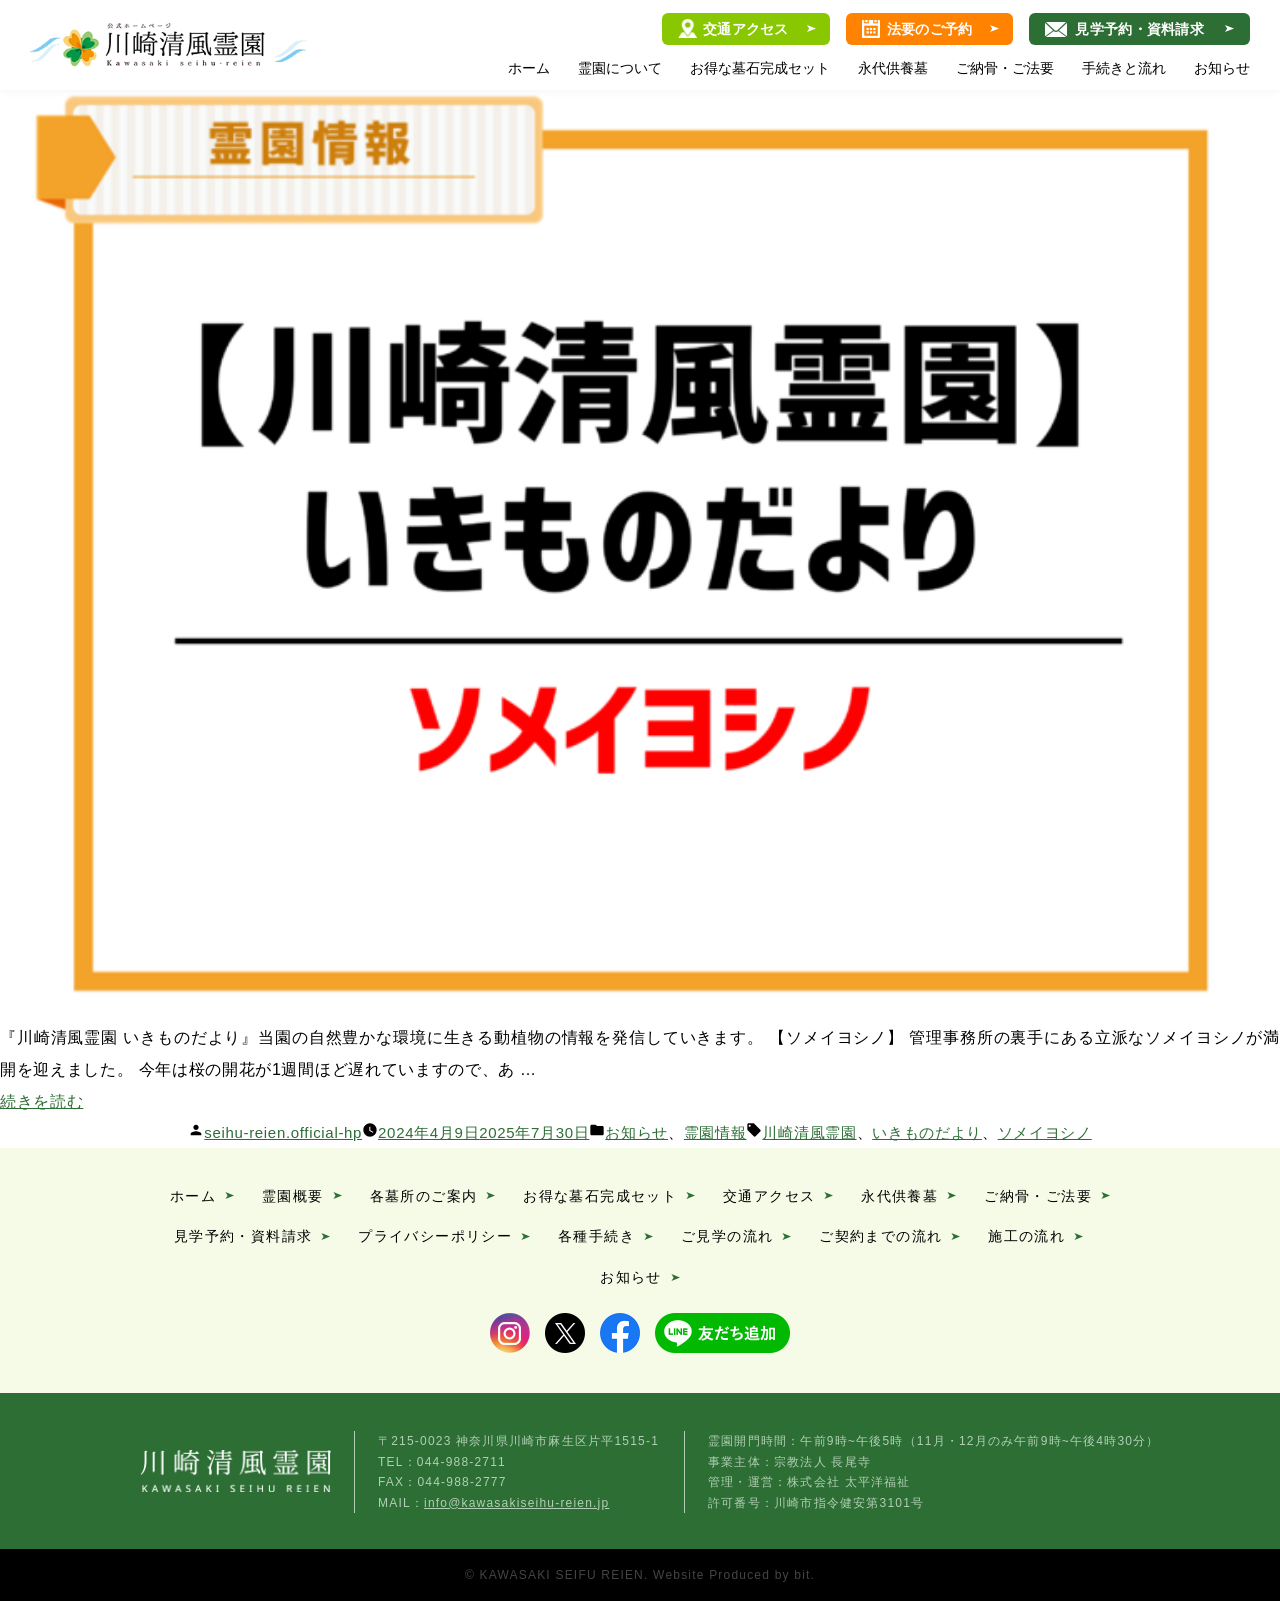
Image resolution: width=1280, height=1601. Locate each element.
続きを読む (41, 1101)
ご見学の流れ (727, 1236)
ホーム (529, 68)
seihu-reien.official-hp (283, 1132)
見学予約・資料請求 (1139, 29)
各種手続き (596, 1236)
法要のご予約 (930, 29)
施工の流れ (1026, 1236)
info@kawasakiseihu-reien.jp (516, 1503)
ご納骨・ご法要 (1005, 68)
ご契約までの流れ (880, 1236)
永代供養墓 (893, 68)
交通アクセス (746, 29)
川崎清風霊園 (168, 45)
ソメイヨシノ (1045, 1132)
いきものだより (927, 1132)
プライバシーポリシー (435, 1236)
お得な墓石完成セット (760, 68)
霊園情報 (715, 1132)
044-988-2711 (461, 1462)
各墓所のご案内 (424, 1196)
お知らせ (1222, 68)
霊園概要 (293, 1196)
